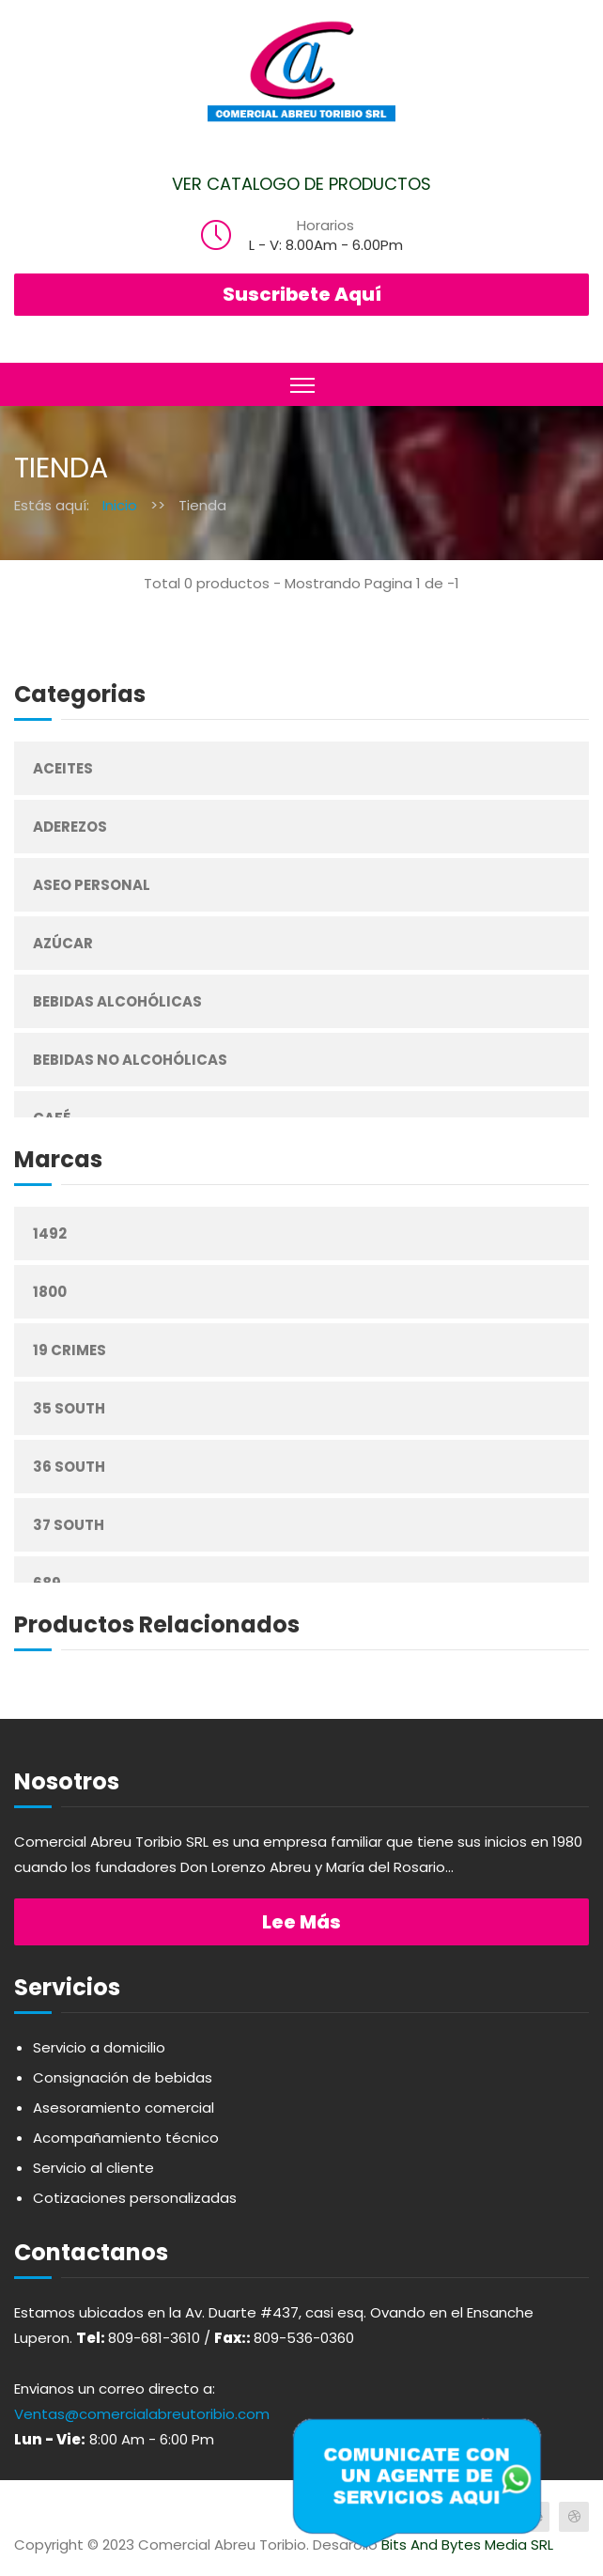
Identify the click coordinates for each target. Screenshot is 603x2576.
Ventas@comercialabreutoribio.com (142, 2414)
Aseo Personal (91, 885)
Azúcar (63, 943)
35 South (69, 1408)
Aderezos (70, 826)
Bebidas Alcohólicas (117, 1001)
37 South (68, 1525)
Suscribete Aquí (302, 294)
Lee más (301, 1922)
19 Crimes (69, 1350)
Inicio (119, 505)
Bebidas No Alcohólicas (130, 1059)
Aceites (63, 768)
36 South (69, 1466)
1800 (50, 1292)
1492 (50, 1233)
